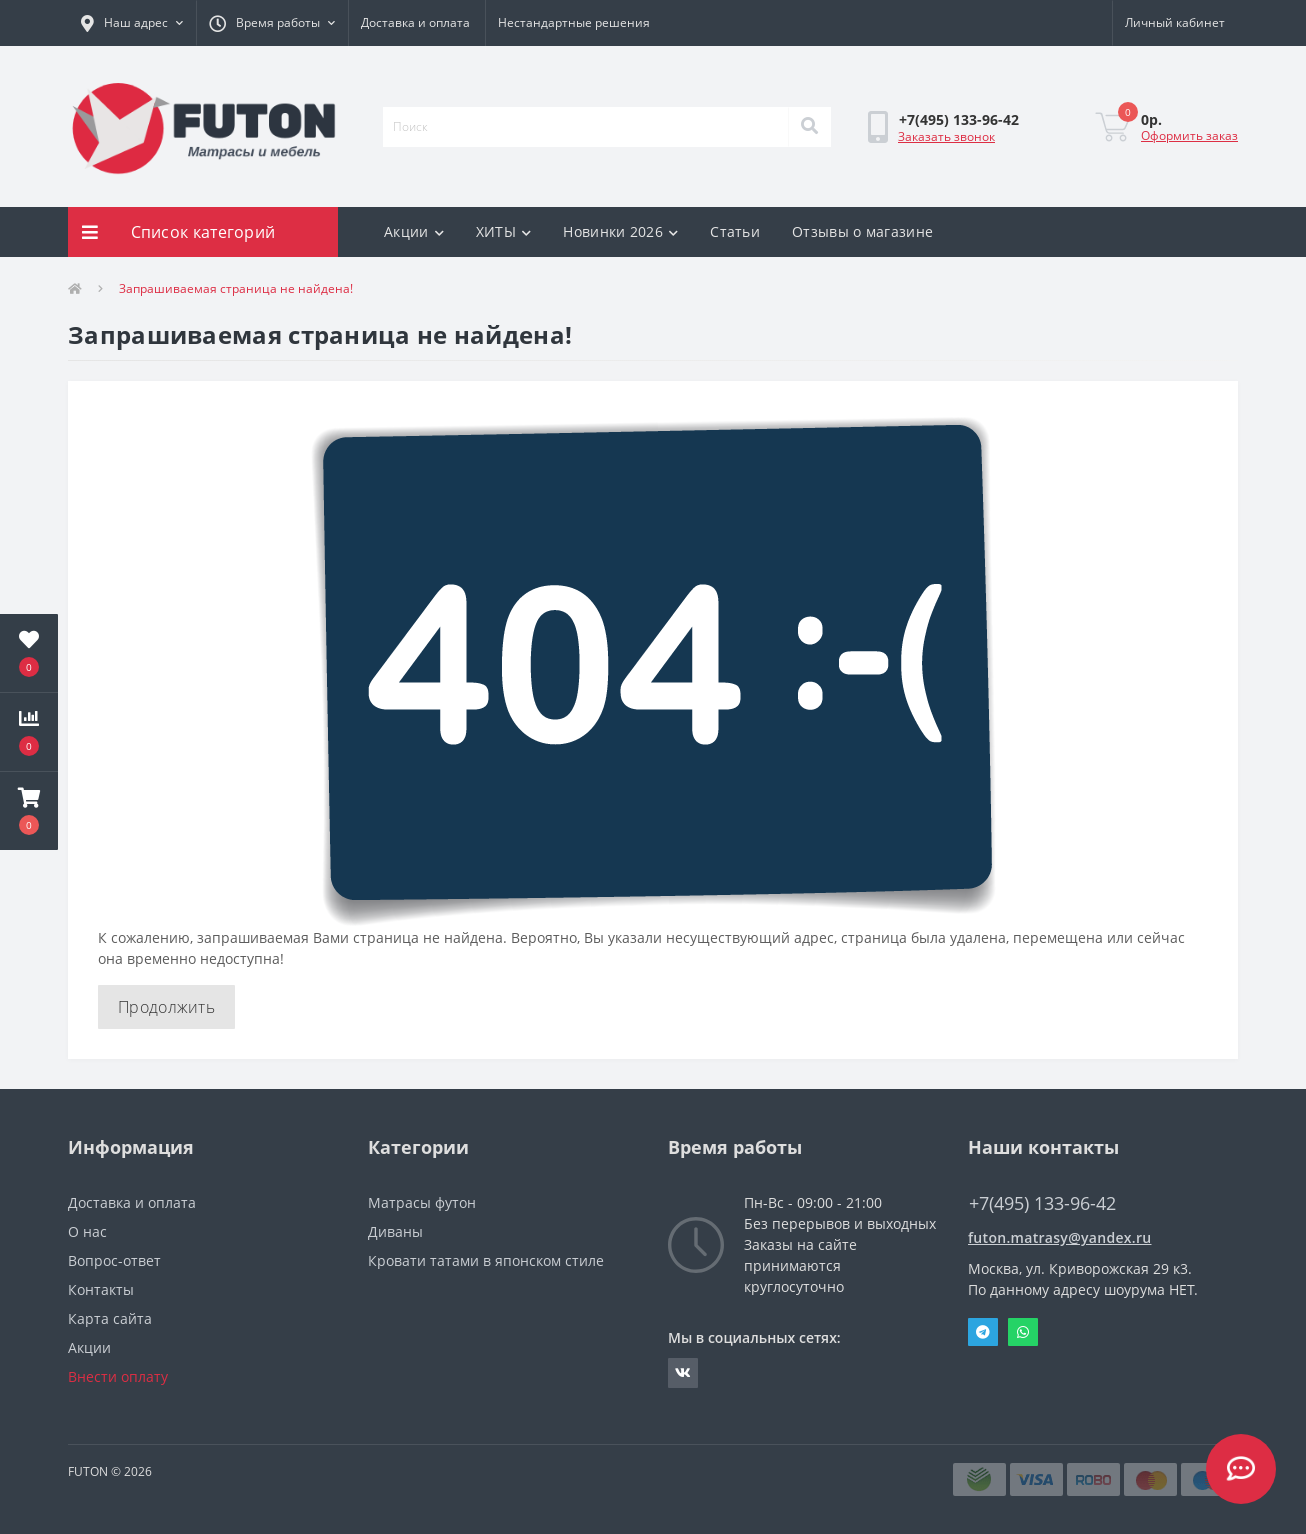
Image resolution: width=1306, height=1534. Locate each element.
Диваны (395, 1231)
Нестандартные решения (574, 22)
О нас (87, 1231)
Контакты (101, 1289)
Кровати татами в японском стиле (486, 1260)
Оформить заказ (1189, 135)
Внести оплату (118, 1376)
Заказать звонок (946, 136)
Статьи (735, 231)
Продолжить (166, 1007)
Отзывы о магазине (862, 231)
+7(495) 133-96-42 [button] (1042, 1203)
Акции (414, 231)
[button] (132, 23)
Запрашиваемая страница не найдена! (236, 288)
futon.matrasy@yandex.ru (1060, 1237)
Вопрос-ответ (114, 1260)
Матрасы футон (422, 1202)
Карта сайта (110, 1318)
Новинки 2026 (620, 231)
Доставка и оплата (415, 22)
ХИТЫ (504, 231)
